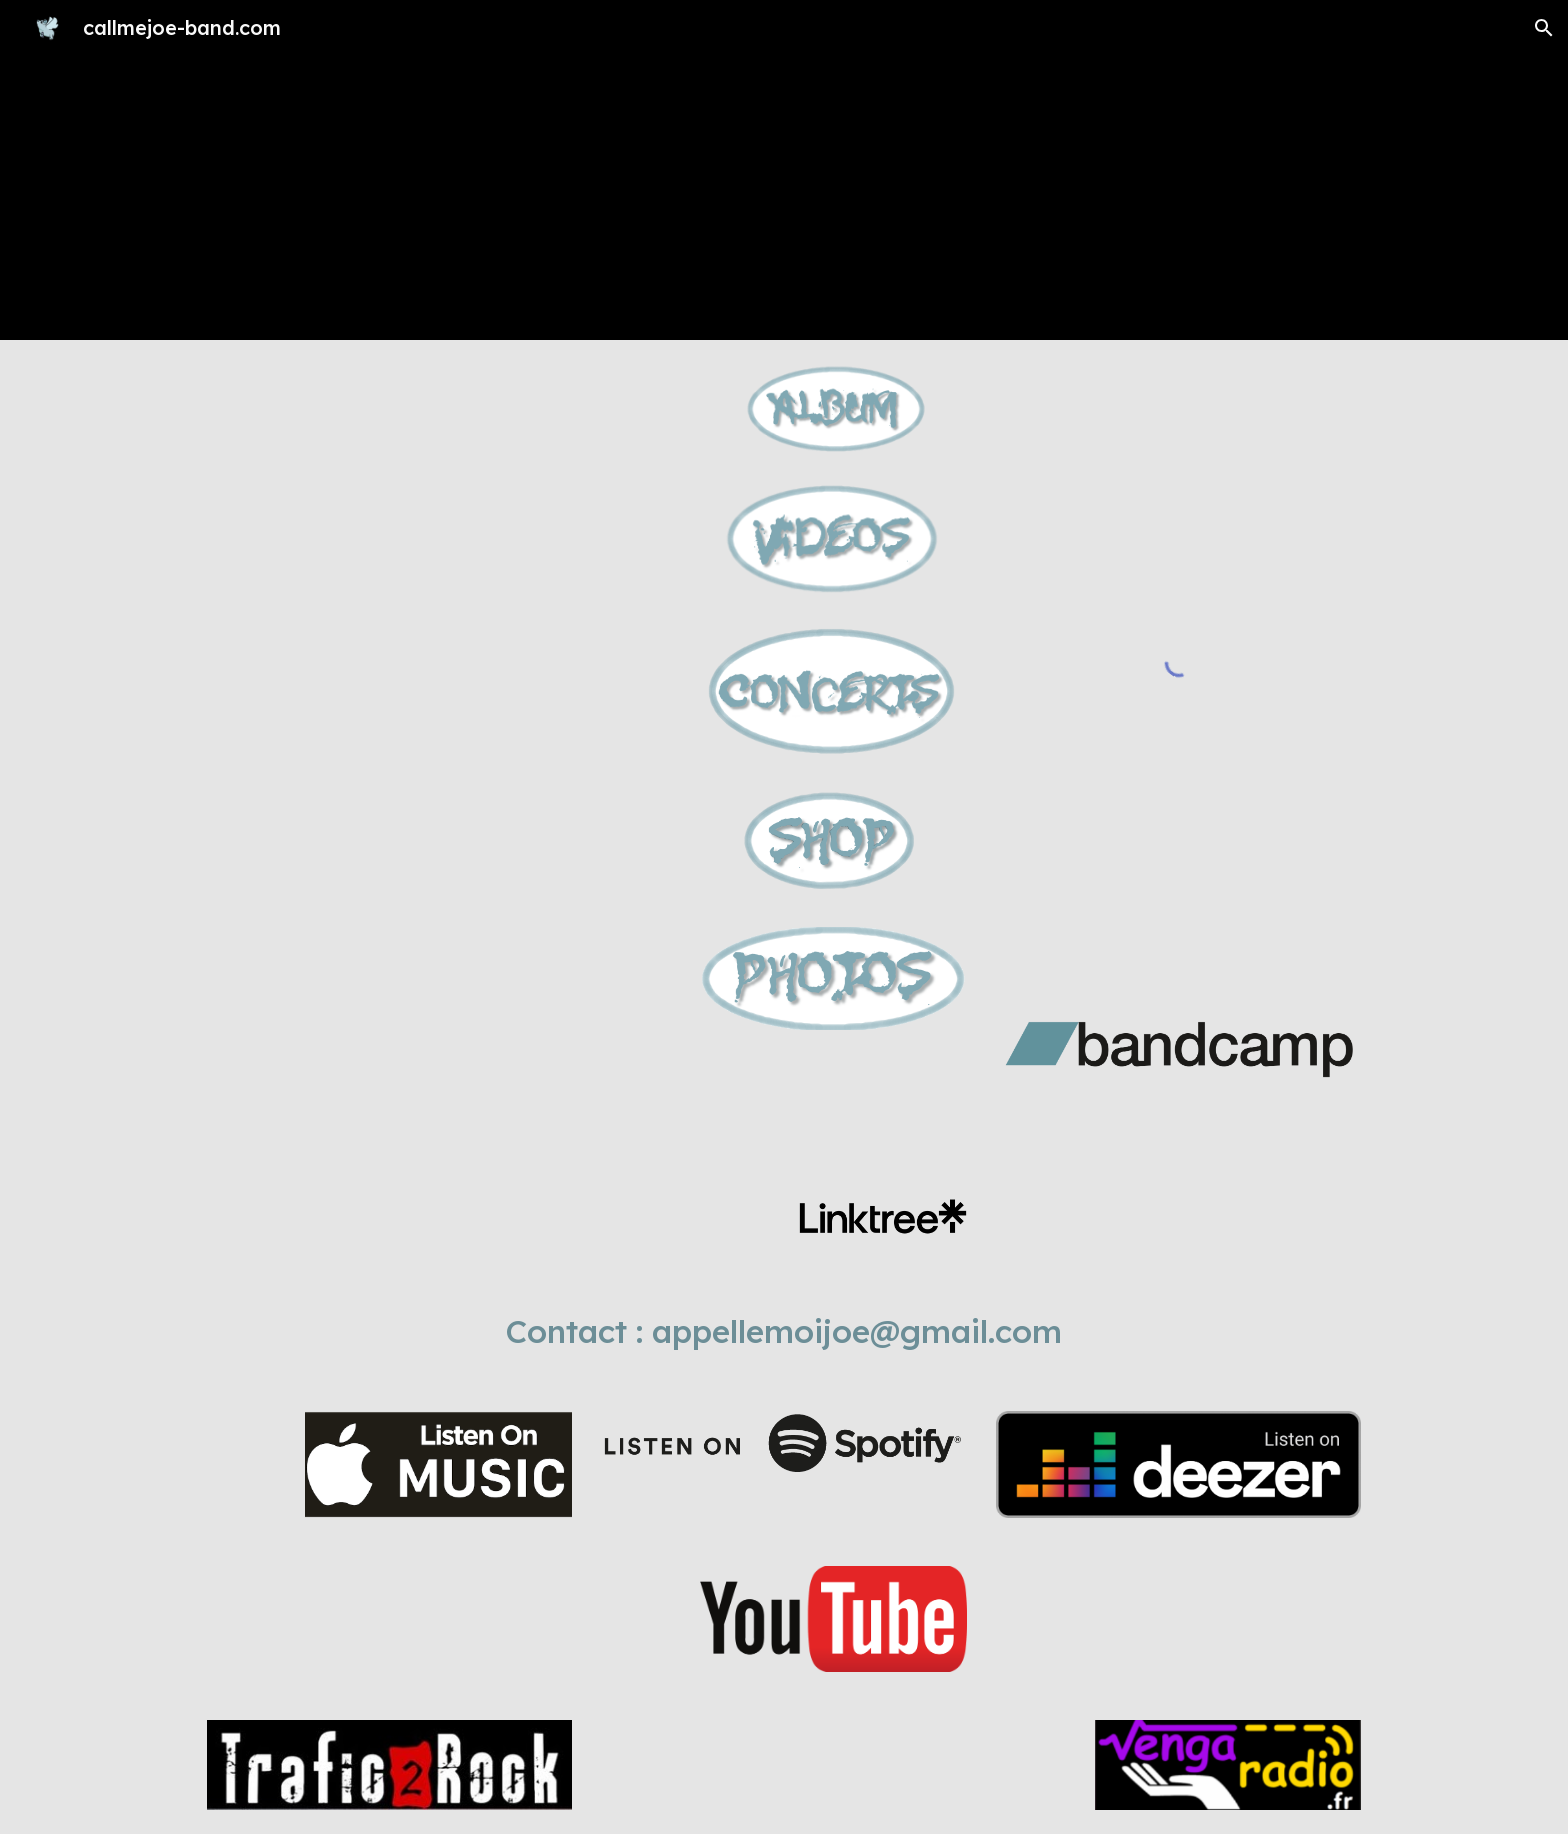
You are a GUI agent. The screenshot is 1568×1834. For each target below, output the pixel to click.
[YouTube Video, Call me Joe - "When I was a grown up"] (439, 479)
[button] (1544, 28)
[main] (784, 1331)
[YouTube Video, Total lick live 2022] (439, 1019)
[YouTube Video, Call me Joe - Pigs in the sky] (439, 749)
